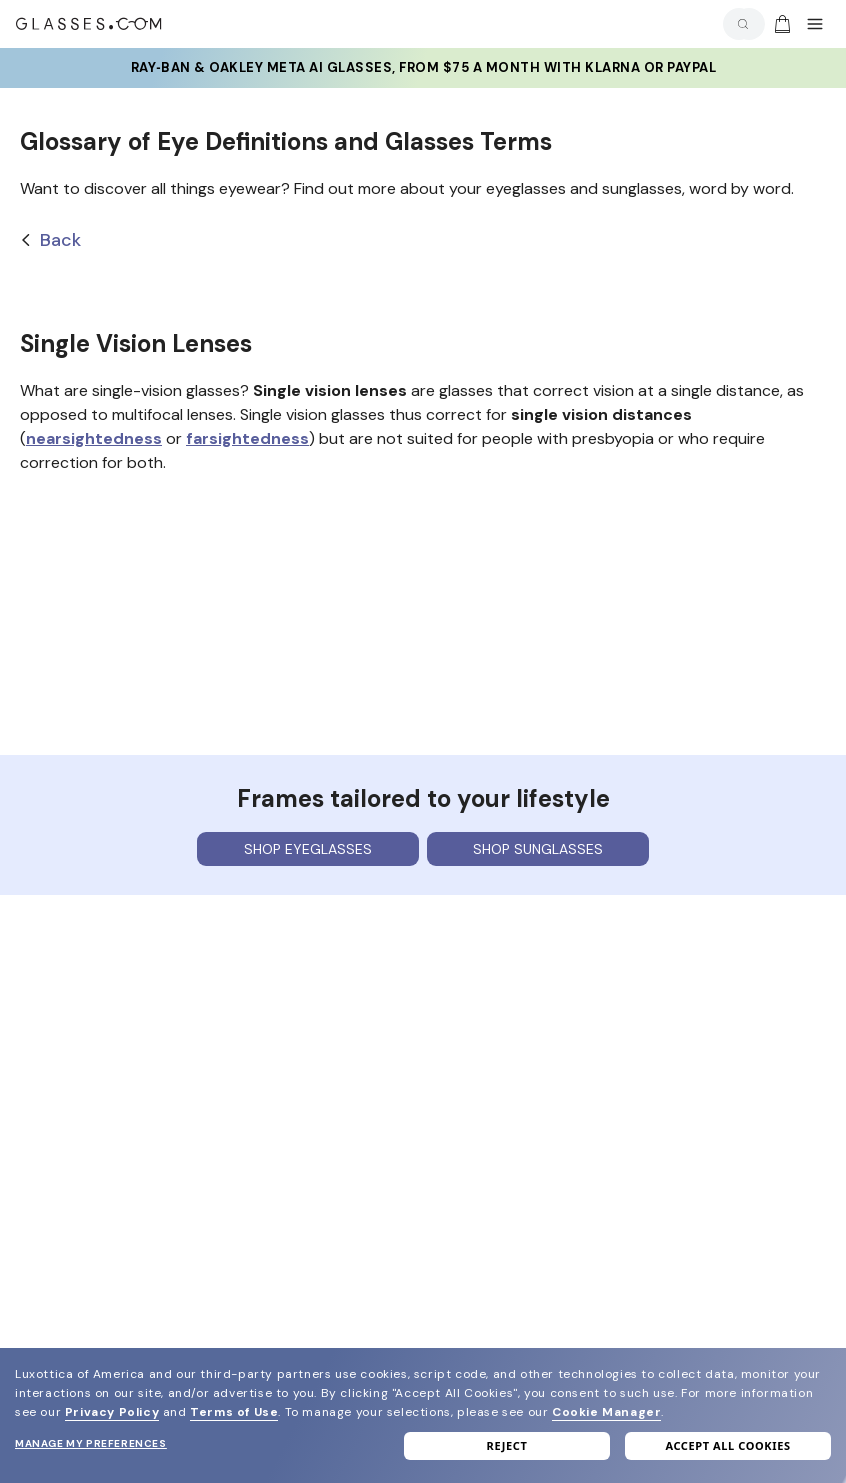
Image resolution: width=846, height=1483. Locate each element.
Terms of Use (234, 1412)
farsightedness (247, 438)
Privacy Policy (112, 1412)
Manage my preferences (91, 1443)
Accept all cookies (727, 1445)
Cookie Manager (606, 1412)
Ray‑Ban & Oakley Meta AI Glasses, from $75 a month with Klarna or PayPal (422, 68)
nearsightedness (94, 438)
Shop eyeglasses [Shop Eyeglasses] (308, 849)
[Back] (423, 240)
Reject (507, 1445)
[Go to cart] (780, 24)
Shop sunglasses (538, 849)
